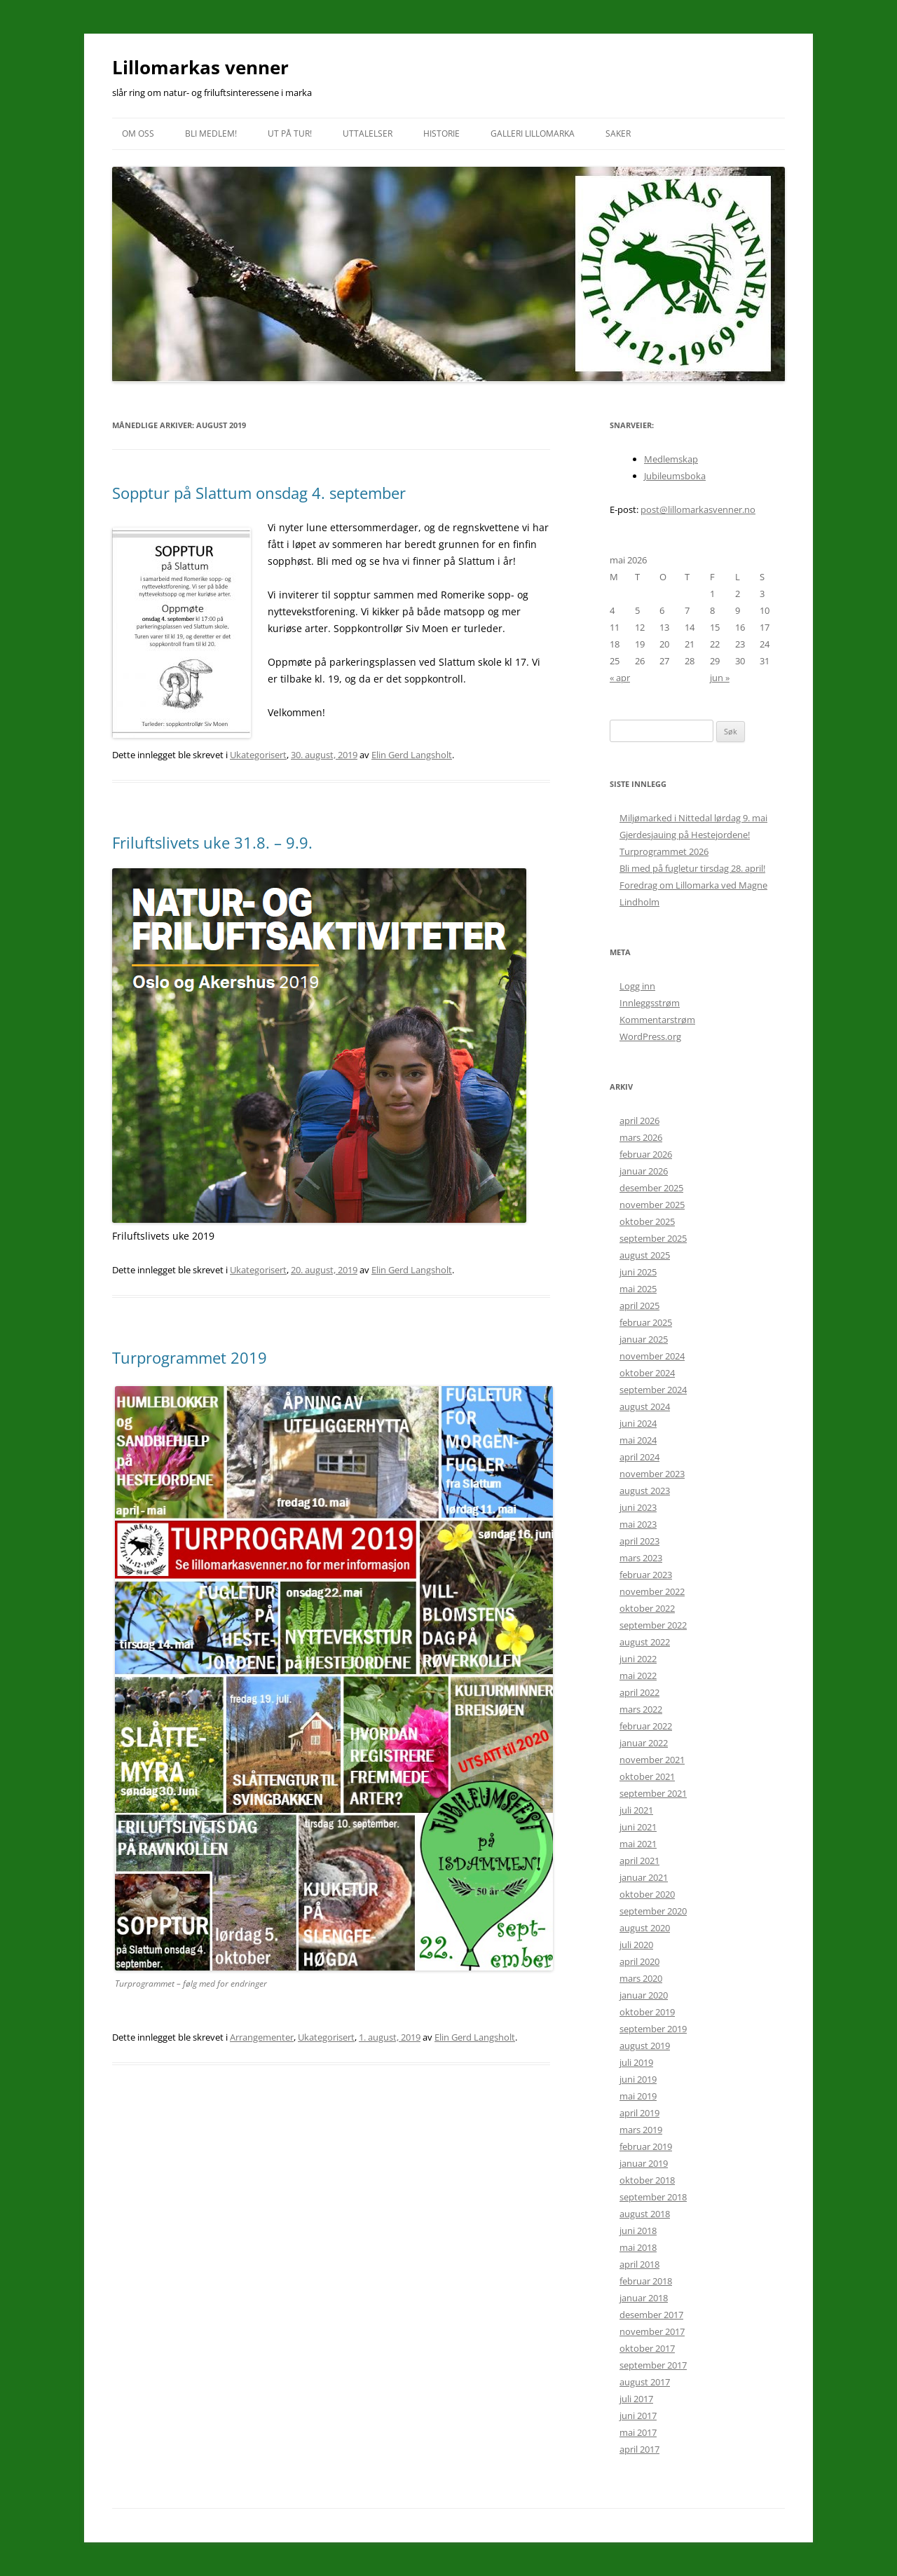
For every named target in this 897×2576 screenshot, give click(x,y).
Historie (441, 133)
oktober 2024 (647, 1372)
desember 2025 (651, 1187)
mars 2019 (640, 2129)
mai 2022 (638, 1675)
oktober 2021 (647, 1776)
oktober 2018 (647, 2180)
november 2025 (652, 1204)
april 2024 (639, 1457)
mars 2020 (640, 1978)
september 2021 (653, 1793)
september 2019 (653, 2028)
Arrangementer (262, 2037)
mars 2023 (640, 1557)
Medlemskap (671, 459)
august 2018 (644, 2213)
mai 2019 (638, 2096)
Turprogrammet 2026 (663, 851)
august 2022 (644, 1642)
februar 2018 (645, 2281)
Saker (618, 133)
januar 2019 (643, 2163)
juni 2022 (638, 1658)
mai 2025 (638, 1288)
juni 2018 (638, 2230)
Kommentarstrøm (657, 1019)
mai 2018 (638, 2247)
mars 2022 (640, 1709)
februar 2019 (645, 2146)
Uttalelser (367, 133)
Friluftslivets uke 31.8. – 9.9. (212, 842)
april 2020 (639, 1961)
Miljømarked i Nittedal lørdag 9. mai (693, 817)
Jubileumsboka (675, 476)
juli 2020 (636, 1944)
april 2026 (639, 1120)
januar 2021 (643, 1877)
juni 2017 (638, 2415)
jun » (720, 677)
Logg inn (637, 986)
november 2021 (652, 1759)
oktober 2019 (647, 2012)
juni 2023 (638, 1507)
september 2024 (653, 1389)
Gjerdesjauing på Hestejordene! (684, 834)
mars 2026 (640, 1137)
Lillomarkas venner (200, 67)
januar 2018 (643, 2297)
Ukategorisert (258, 754)
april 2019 (639, 2112)
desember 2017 (651, 2314)
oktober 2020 (647, 1894)
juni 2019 (638, 2079)
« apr (620, 677)
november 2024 (652, 1356)
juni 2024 (638, 1423)
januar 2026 (643, 1171)
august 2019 (644, 2045)
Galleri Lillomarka (533, 133)
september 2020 (653, 1911)
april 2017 (639, 2449)
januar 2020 (643, 1995)
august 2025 (644, 1255)
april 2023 (639, 1541)
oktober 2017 (647, 2348)
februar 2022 (645, 1726)
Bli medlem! (211, 133)
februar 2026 (645, 1154)
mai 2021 (638, 1843)
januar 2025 (643, 1339)
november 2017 (652, 2331)
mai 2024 (638, 1440)
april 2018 (639, 2264)
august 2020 (644, 1927)
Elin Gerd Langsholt (411, 754)
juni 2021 (638, 1827)
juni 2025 (638, 1272)
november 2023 (652, 1473)
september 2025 (653, 1238)
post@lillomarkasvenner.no (698, 509)
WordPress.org (650, 1036)
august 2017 (644, 2382)
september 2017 (653, 2365)
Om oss (138, 133)
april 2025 (639, 1305)
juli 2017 (636, 2398)
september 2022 (653, 1625)
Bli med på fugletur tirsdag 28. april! (692, 868)
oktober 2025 (647, 1221)
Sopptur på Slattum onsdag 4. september (259, 492)
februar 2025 (645, 1322)
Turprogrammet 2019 (189, 1357)
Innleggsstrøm (649, 1002)
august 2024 (644, 1406)
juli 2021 (636, 1810)
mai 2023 (638, 1524)
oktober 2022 (647, 1608)
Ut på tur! (290, 133)
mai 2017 (638, 2432)
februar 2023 (645, 1574)
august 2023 (644, 1490)
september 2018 (653, 2197)
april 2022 (639, 1692)
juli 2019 (636, 2062)
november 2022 (652, 1591)
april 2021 (639, 1860)
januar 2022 (643, 1742)
